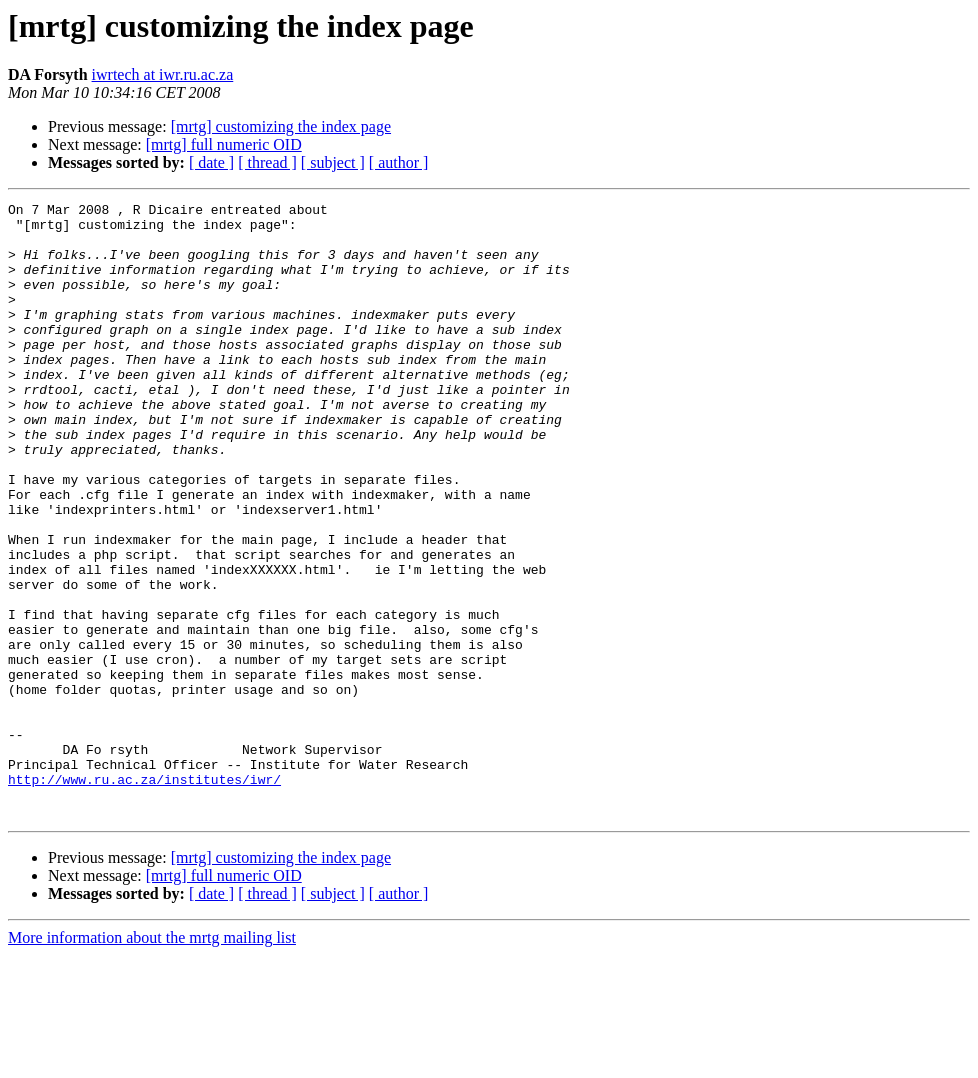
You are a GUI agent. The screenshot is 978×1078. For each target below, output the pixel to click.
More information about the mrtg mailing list (152, 1060)
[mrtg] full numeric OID (224, 144)
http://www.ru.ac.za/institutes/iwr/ (144, 896)
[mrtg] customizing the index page (281, 126)
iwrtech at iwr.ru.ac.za (163, 74)
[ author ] (399, 162)
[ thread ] (267, 162)
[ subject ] (333, 162)
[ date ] (211, 162)
